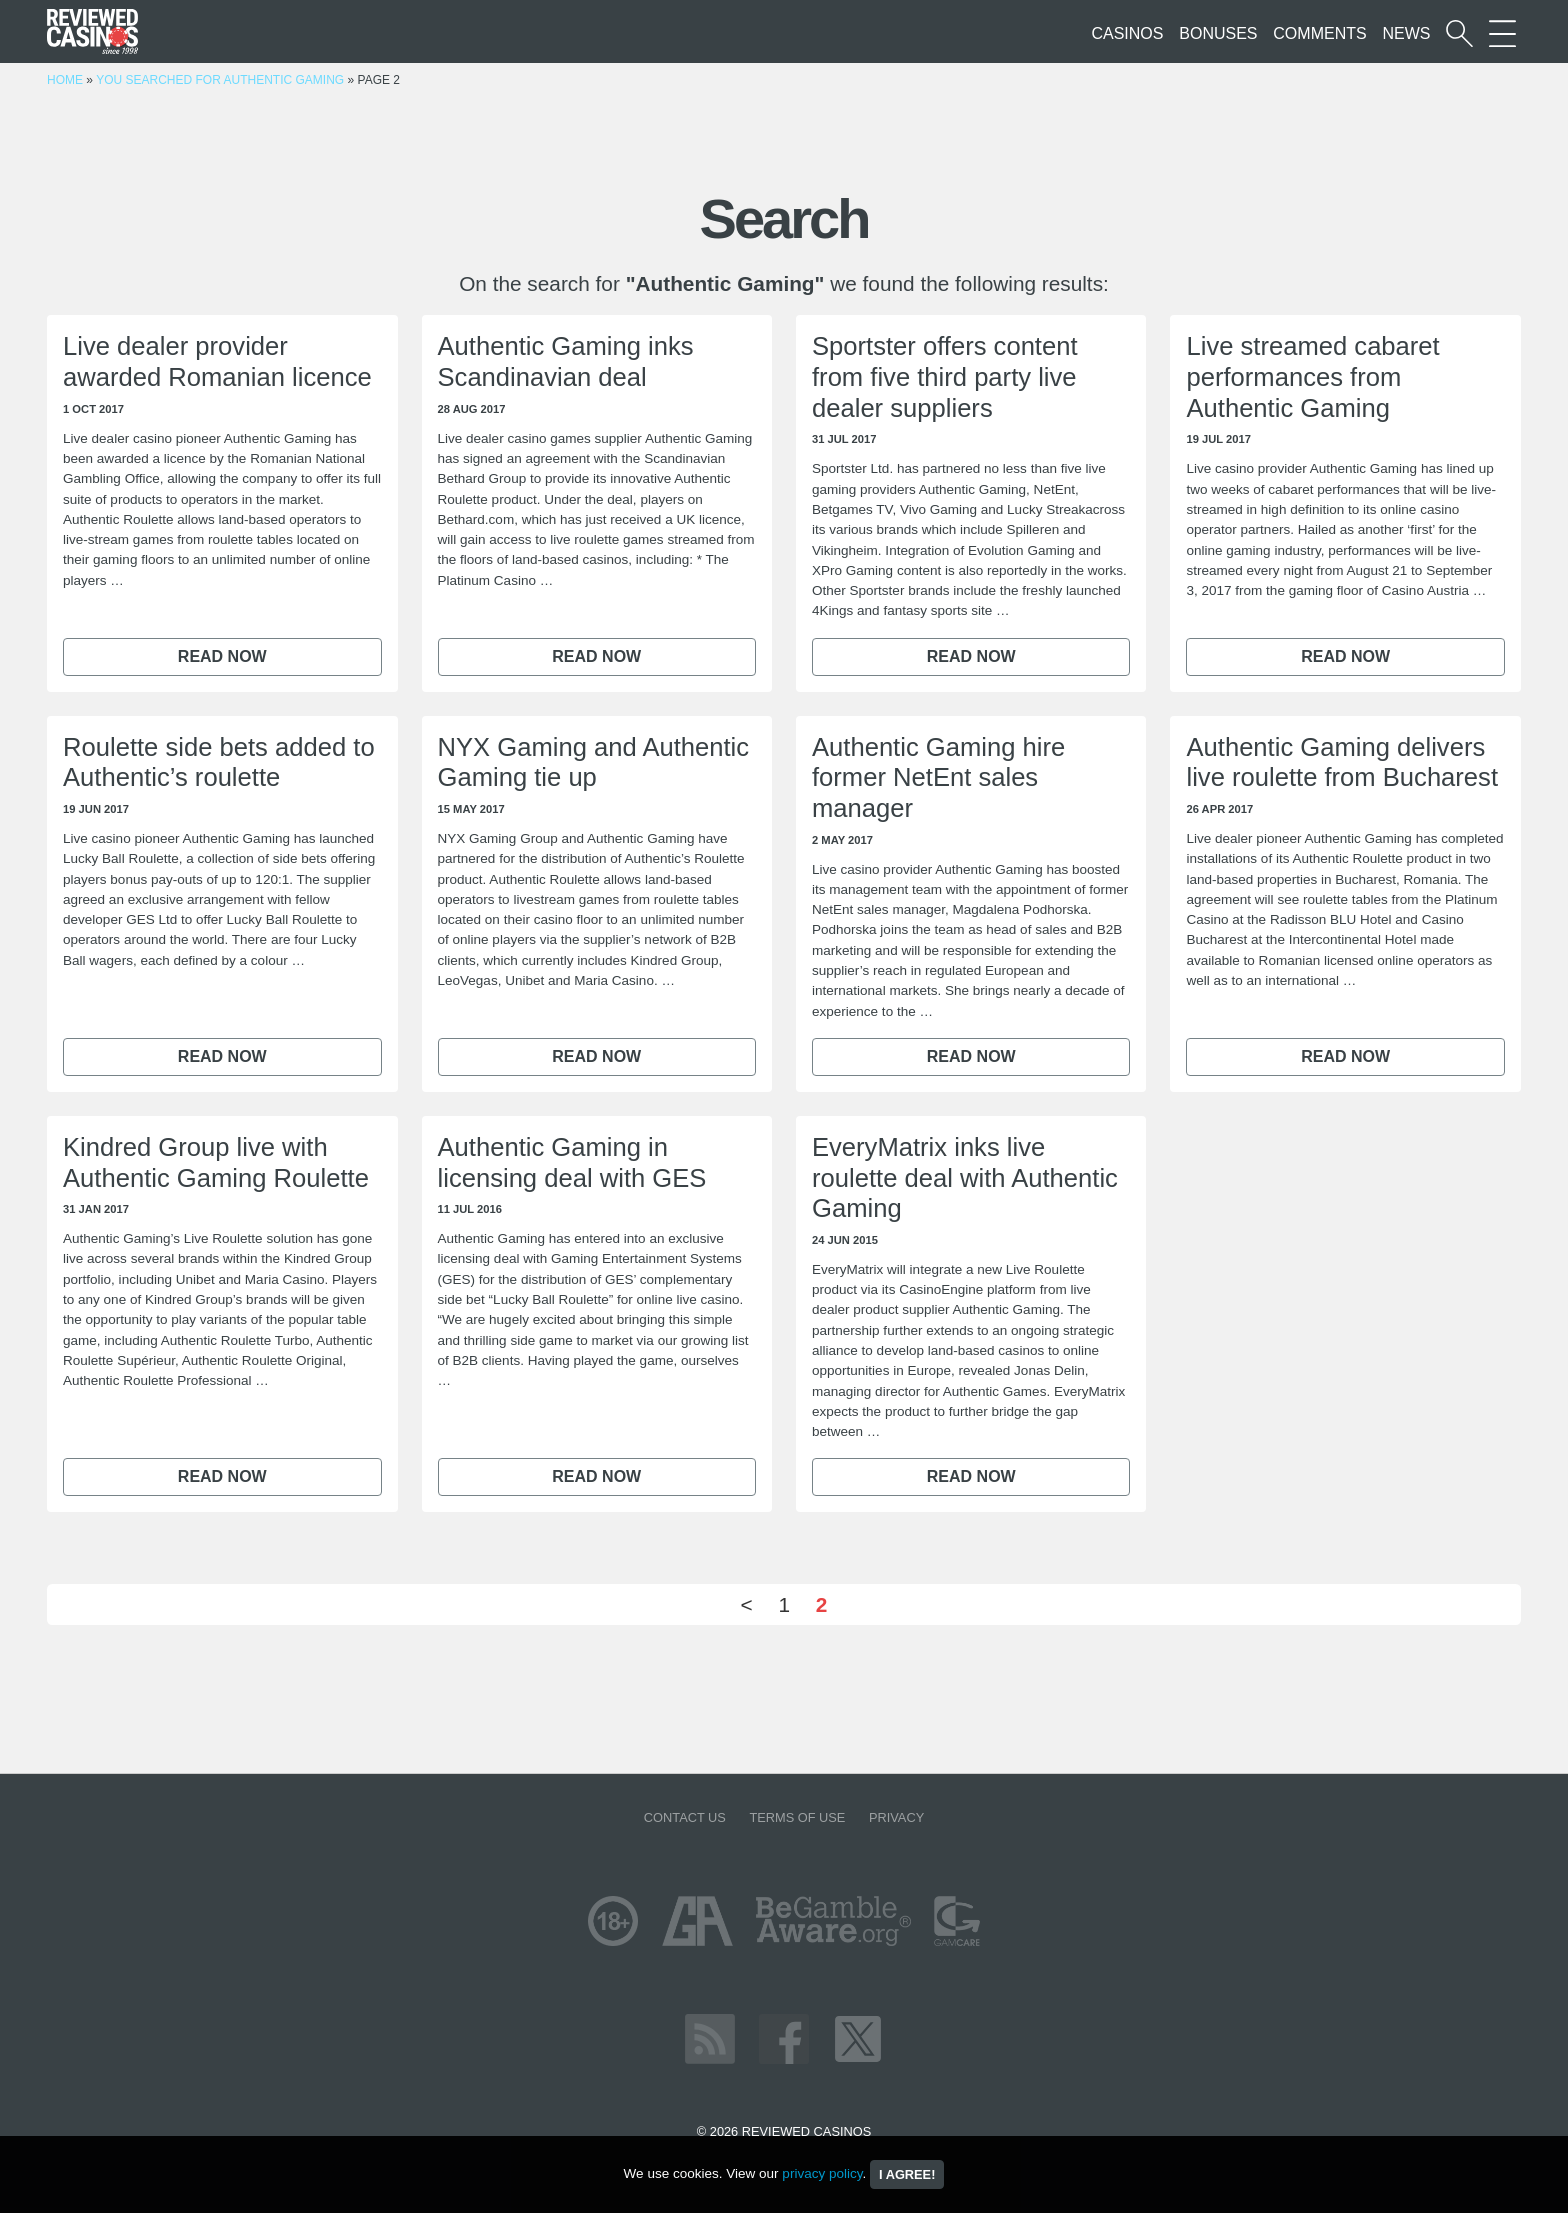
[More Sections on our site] (1502, 33)
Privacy (896, 1817)
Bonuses (1218, 33)
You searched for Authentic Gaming (220, 80)
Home (65, 80)
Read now (222, 656)
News (1406, 33)
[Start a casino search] (1459, 33)
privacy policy (822, 2173)
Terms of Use (797, 1817)
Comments (1319, 33)
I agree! (907, 2174)
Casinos (1127, 33)
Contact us (685, 1817)
